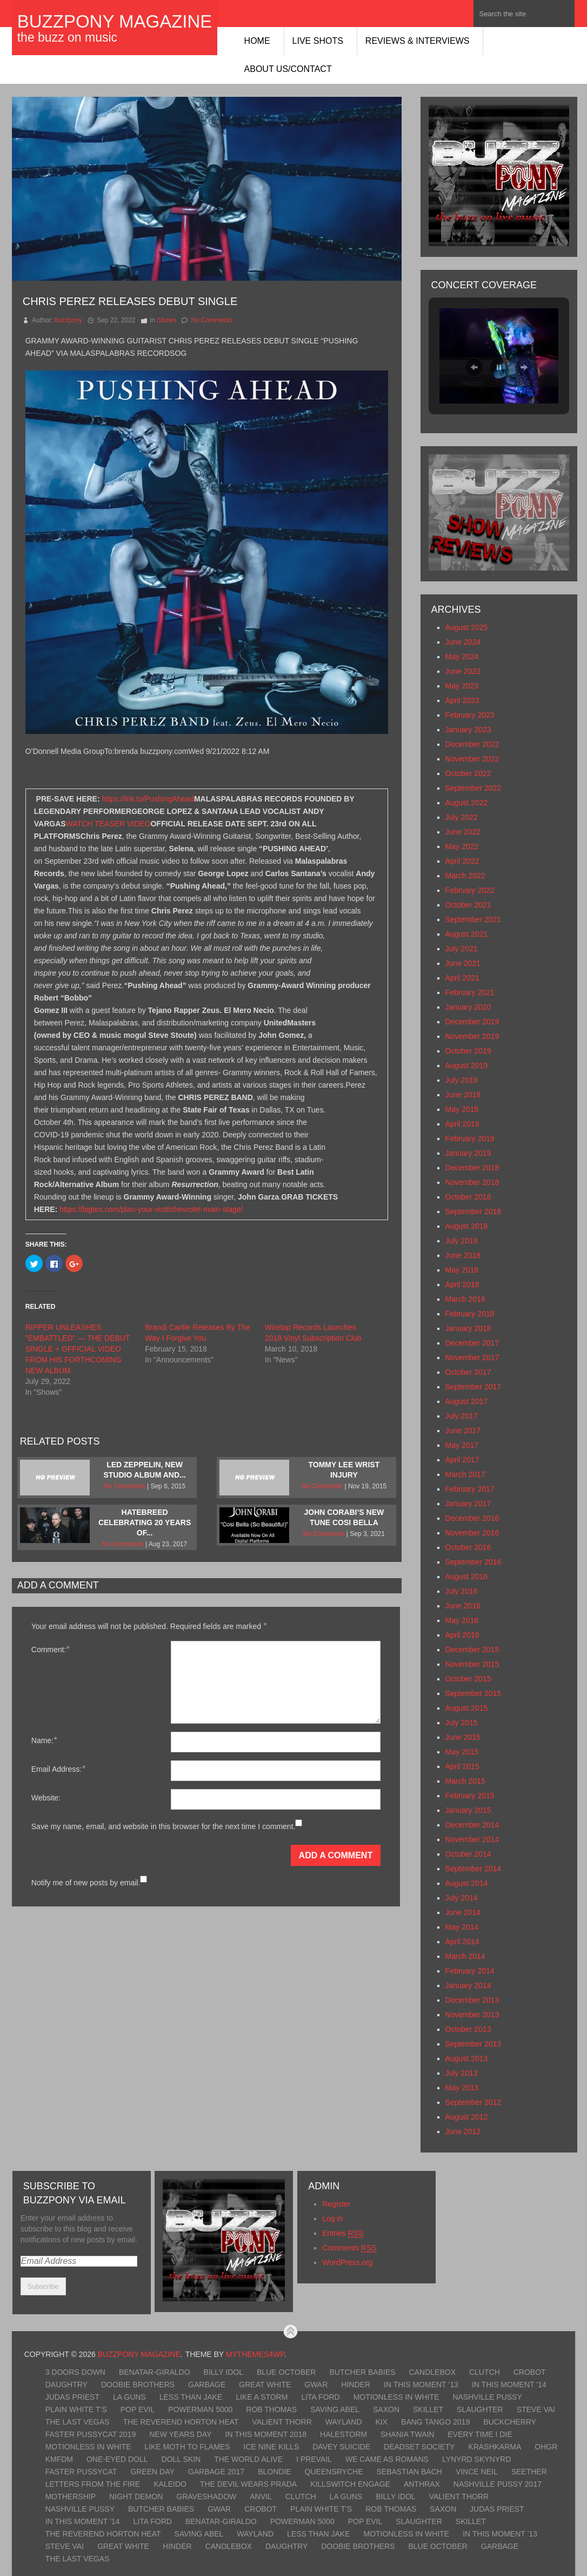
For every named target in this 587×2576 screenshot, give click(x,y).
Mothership (70, 2496)
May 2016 (461, 1620)
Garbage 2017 (216, 2471)
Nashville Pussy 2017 (497, 2484)
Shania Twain (408, 2434)
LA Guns (129, 2397)
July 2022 (461, 817)
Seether (529, 2471)
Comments (349, 2248)
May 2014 (461, 1927)
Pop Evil (138, 2409)
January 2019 (468, 1153)
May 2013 (461, 2087)
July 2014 (461, 1897)
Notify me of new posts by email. (86, 1882)
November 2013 (472, 2014)
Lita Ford (320, 2397)
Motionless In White (396, 2397)
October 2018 (468, 1197)
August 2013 (466, 2058)
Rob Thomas (271, 2409)
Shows (166, 320)
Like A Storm (262, 2397)
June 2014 (463, 1912)
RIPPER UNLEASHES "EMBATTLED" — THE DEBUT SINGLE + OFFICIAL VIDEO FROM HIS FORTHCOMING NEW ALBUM (77, 1349)
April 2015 (462, 1766)
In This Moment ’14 (509, 2384)
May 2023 (461, 685)
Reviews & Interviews (417, 40)
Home (257, 40)
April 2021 (462, 978)
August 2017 (466, 1401)
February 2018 (470, 1313)
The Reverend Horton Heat (180, 2422)
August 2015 (466, 1708)
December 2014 (472, 1824)
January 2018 (468, 1328)
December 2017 (472, 1343)
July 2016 (461, 1591)
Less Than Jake (190, 2397)
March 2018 (465, 1299)
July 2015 (461, 1722)
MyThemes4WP (255, 2354)
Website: (46, 1797)
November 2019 (472, 1036)
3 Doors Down (75, 2372)
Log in (332, 2218)
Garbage (206, 2384)
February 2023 (470, 715)
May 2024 (461, 656)
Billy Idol (223, 2372)
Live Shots (317, 40)
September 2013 (473, 2043)
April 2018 (462, 1284)
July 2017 (461, 1416)
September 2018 (473, 1211)
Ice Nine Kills (271, 2446)
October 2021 (468, 904)
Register (336, 2204)
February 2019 (470, 1138)
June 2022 (463, 831)
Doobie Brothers (138, 2384)
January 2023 (468, 729)
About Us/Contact (288, 69)
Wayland (343, 2422)
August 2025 (466, 627)
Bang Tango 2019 (435, 2422)
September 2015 (473, 1693)
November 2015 (472, 1664)
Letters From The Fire (93, 2484)
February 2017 (470, 1489)
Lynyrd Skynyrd (476, 2459)
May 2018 (461, 1270)
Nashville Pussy (487, 2397)
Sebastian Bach (409, 2471)
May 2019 (461, 1109)
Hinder (355, 2384)
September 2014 (473, 1868)
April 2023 (462, 700)
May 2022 (461, 846)
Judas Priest (72, 2397)
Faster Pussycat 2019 (90, 2434)
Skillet (428, 2409)
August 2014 (466, 1883)
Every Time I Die (480, 2434)
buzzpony (68, 320)
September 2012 (473, 2102)
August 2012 (466, 2117)
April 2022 (462, 861)
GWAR (316, 2384)
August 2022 (466, 802)
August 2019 (466, 1065)
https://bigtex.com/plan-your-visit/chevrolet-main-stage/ (151, 1209)
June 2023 (463, 671)
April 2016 (462, 1635)
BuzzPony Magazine (114, 21)
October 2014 (468, 1854)
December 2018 (472, 1167)
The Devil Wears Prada (248, 2484)
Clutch (484, 2372)
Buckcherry (509, 2422)
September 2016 (473, 1562)
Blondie (274, 2471)
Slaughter (480, 2409)
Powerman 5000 (200, 2409)
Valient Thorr (281, 2422)
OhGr (546, 2446)
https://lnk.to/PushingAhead (148, 798)
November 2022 (472, 758)
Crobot (529, 2372)
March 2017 (465, 1474)
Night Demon (136, 2496)
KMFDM (59, 2459)
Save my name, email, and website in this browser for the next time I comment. (163, 1826)
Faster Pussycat (81, 2471)
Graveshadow (206, 2496)
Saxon (386, 2409)
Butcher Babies (362, 2372)
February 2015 (470, 1795)
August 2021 (466, 934)
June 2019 (463, 1094)
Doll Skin (181, 2459)
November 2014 (472, 1839)
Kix (382, 2422)
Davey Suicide (341, 2446)
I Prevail (314, 2459)
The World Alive (248, 2459)
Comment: (50, 1649)
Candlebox (432, 2372)
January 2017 (468, 1503)
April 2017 (462, 1459)
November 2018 (472, 1182)
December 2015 (472, 1649)
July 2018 (461, 1240)
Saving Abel (334, 2409)
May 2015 (461, 1751)
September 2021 (473, 919)
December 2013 (472, 2000)
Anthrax (422, 2484)
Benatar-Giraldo (154, 2372)
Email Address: (58, 1768)
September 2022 (473, 788)
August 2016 (466, 1576)
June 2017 (463, 1430)
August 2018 (466, 1226)
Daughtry (66, 2384)
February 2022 (470, 890)
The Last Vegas (77, 2422)
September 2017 (473, 1386)
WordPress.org (347, 2262)
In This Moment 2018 (265, 2434)
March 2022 (465, 875)
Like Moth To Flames (187, 2446)
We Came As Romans (387, 2459)
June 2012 (463, 2131)
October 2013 (468, 2029)
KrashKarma (494, 2446)
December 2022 (472, 744)
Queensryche (334, 2471)
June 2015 (463, 1737)
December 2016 (472, 1518)
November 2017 (472, 1357)
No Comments (211, 320)
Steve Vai (536, 2409)
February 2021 (470, 992)
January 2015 (468, 1810)
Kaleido (170, 2484)
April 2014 (462, 1941)
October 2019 (468, 1051)
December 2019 (472, 1021)
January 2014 (468, 1985)
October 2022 (468, 773)
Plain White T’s (76, 2409)
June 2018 (463, 1255)
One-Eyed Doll (117, 2459)
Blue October (286, 2372)
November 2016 (472, 1532)
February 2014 (470, 1970)
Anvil (260, 2496)
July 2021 (461, 948)
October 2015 (468, 1678)
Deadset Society (419, 2446)
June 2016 (463, 1605)
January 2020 (468, 1007)
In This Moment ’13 (421, 2384)
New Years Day (180, 2434)
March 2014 (465, 1956)
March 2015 (465, 1781)
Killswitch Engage (350, 2484)
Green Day (152, 2471)
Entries (342, 2233)
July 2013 (461, 2073)
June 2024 (463, 642)
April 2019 (462, 1124)
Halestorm (343, 2434)
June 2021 (463, 963)
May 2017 (461, 1445)
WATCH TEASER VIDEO (108, 823)
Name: (44, 1740)
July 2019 (461, 1080)
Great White (265, 2384)
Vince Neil (477, 2471)
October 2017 (468, 1372)
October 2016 (468, 1547)
